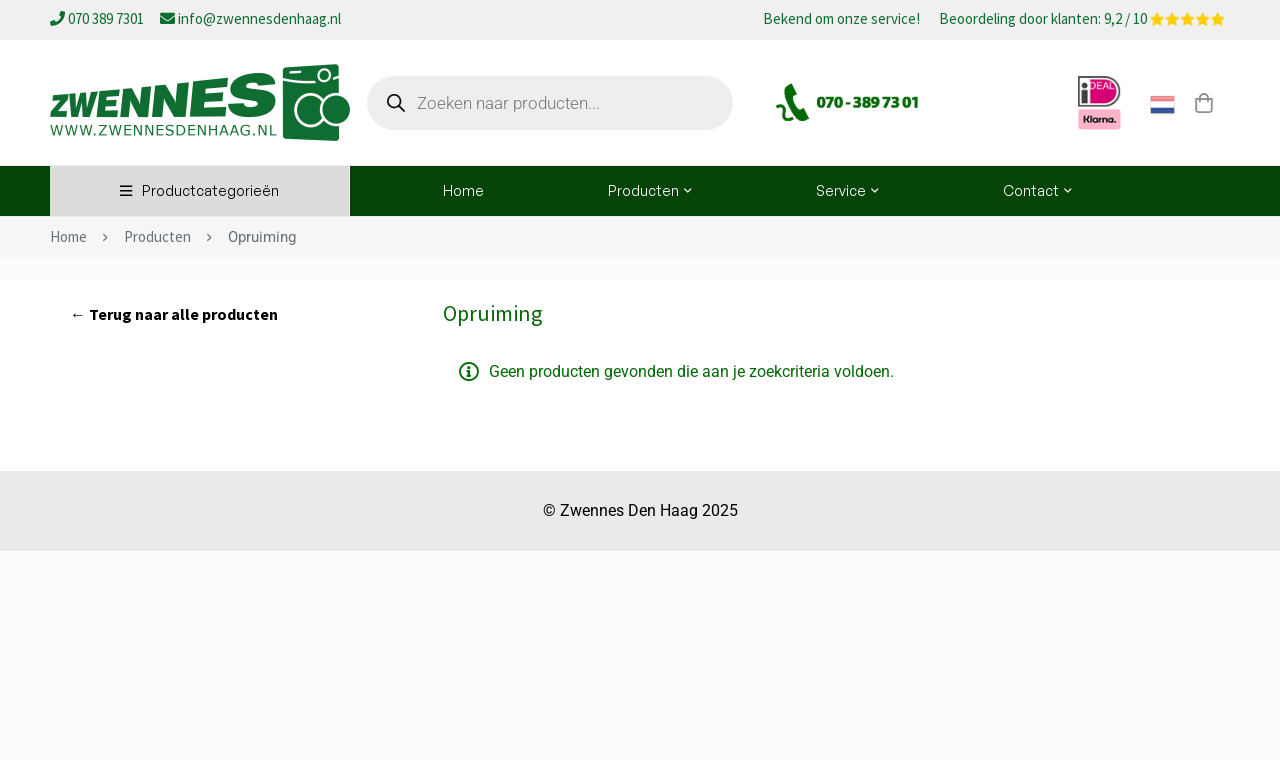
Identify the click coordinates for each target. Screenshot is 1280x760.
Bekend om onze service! (841, 20)
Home (68, 236)
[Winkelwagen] (1204, 103)
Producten (157, 236)
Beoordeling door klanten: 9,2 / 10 (1082, 20)
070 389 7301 (98, 18)
